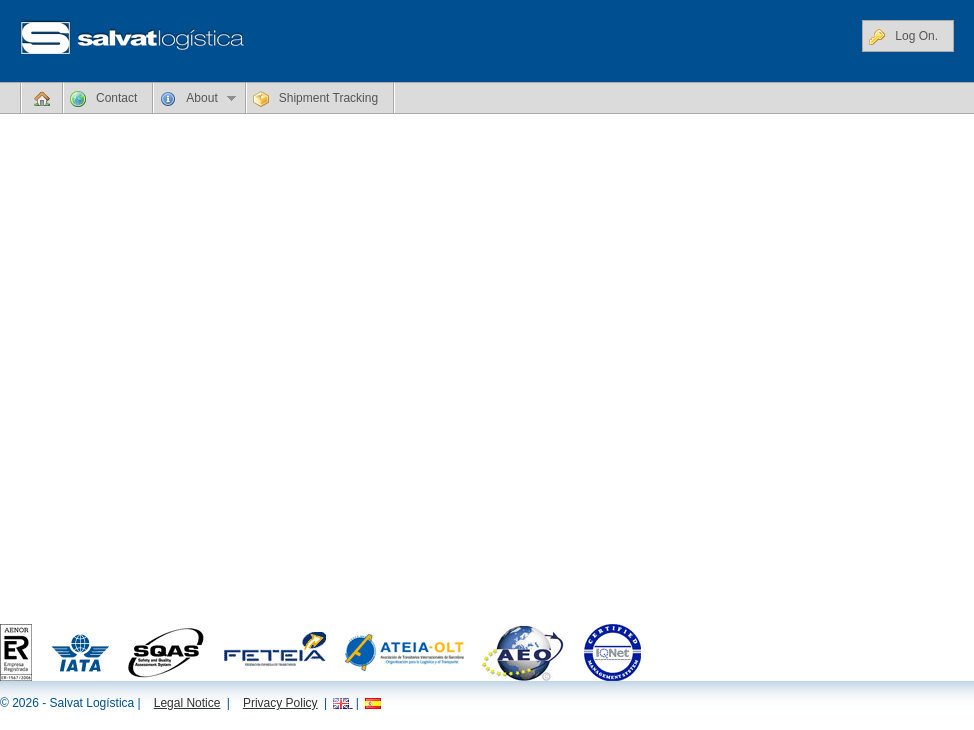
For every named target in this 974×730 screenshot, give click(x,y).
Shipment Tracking (315, 99)
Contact (103, 99)
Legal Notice (187, 703)
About (194, 102)
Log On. (903, 37)
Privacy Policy (280, 703)
